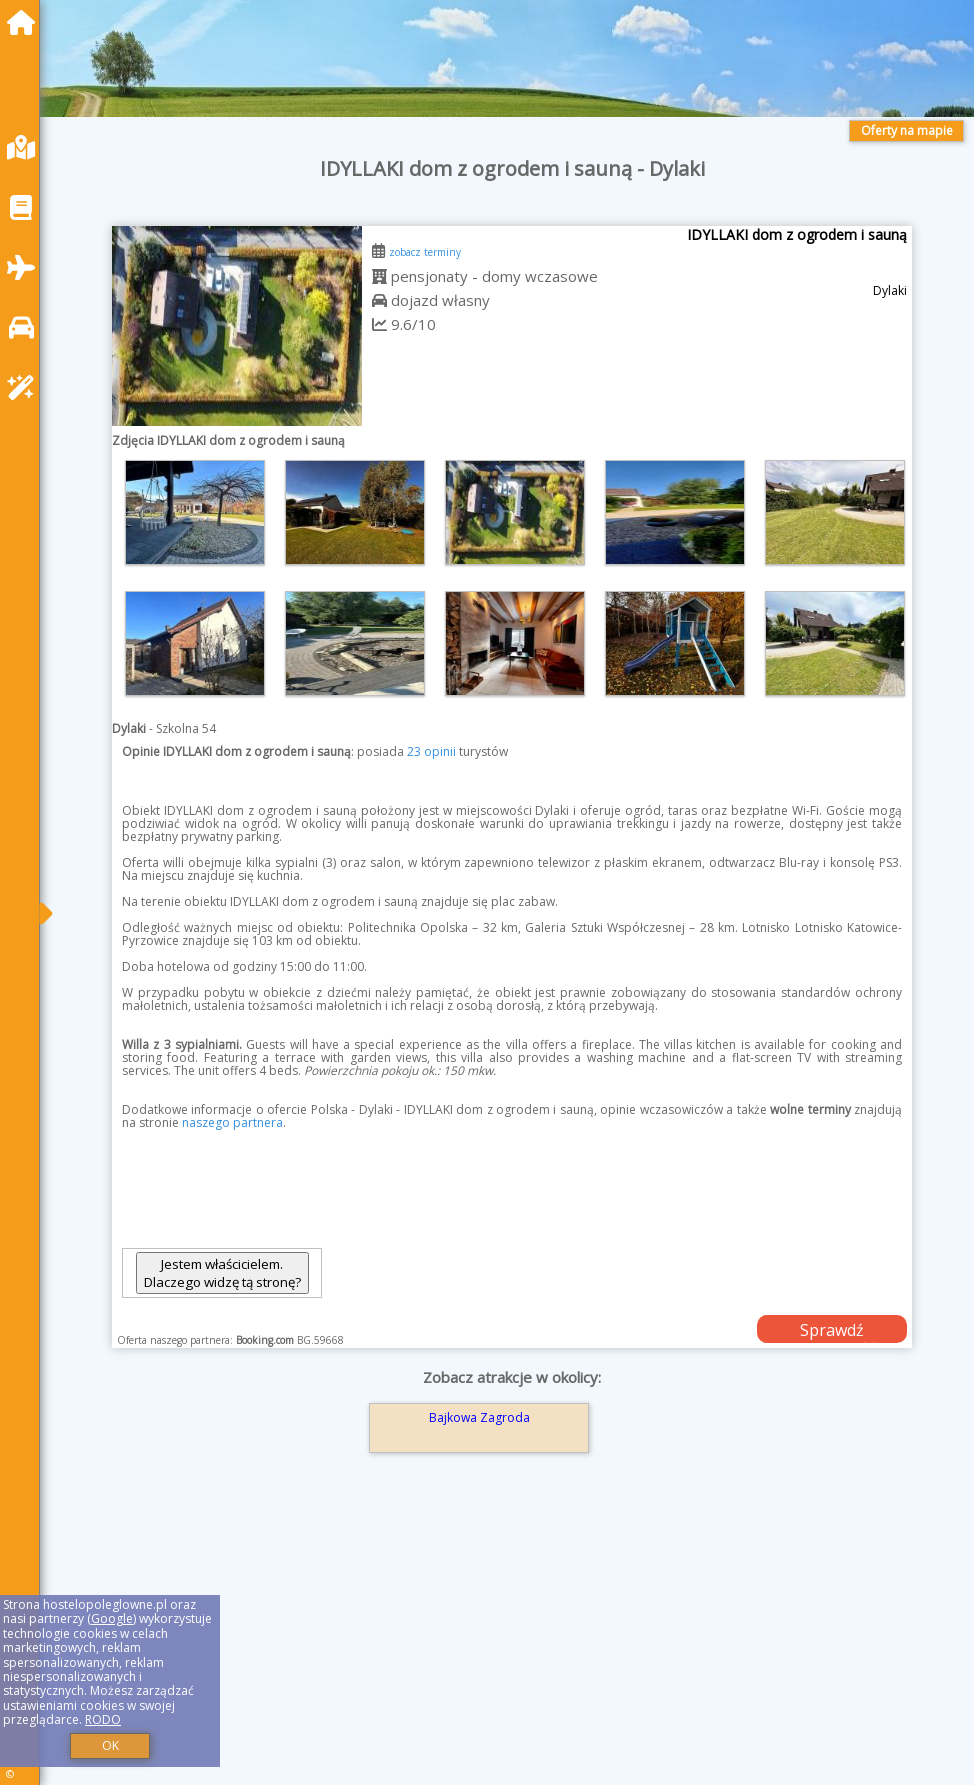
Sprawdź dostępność (832, 1331)
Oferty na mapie (907, 130)
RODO (103, 1719)
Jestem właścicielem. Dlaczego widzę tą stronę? (222, 1273)
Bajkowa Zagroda (479, 1417)
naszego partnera (232, 1122)
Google (112, 1618)
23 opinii (431, 751)
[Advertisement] (512, 1645)
